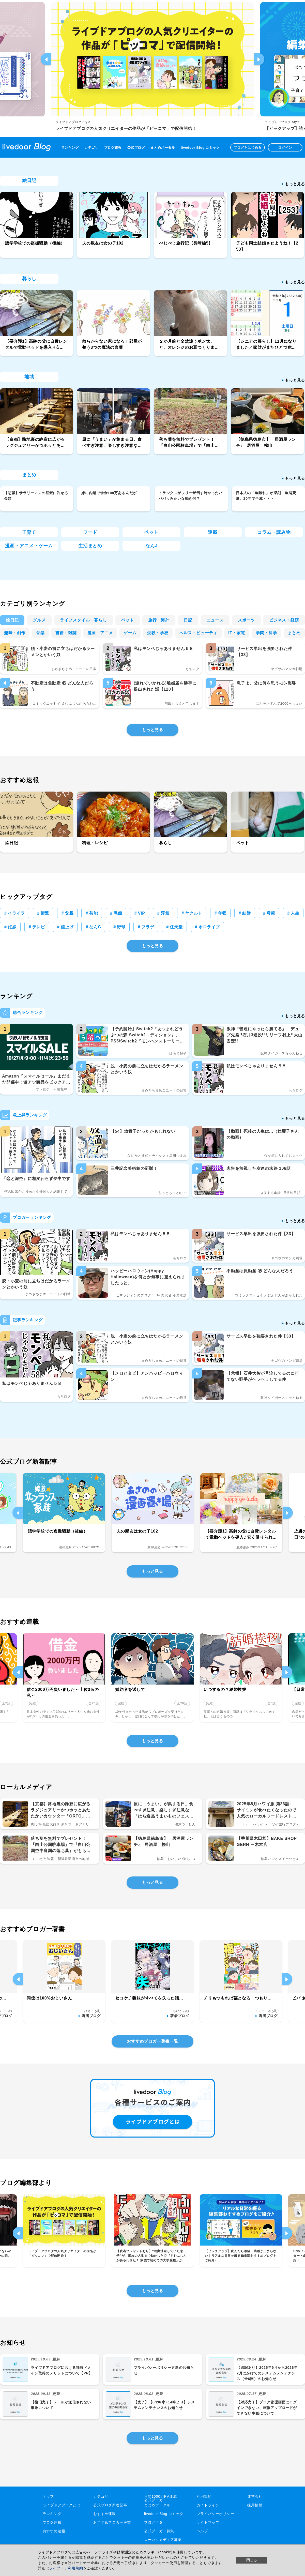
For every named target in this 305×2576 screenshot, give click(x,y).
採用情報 (254, 2505)
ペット (151, 532)
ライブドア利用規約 (66, 2568)
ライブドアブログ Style (72, 122)
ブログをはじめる (248, 147)
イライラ (16, 913)
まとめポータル (162, 147)
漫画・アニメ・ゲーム (29, 545)
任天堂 (176, 927)
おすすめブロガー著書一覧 (152, 2041)
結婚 (246, 913)
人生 (295, 913)
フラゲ (147, 927)
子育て (29, 532)
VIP (141, 913)
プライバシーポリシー (215, 2514)
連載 (213, 532)
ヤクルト (193, 913)
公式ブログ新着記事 (110, 2505)
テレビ (38, 927)
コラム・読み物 (274, 532)
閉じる (251, 2560)
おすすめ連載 (104, 2514)
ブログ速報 (113, 147)
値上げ (67, 927)
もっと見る (295, 184)
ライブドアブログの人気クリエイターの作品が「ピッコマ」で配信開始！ (125, 128)
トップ (48, 2496)
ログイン (285, 147)
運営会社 (254, 2496)
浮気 (165, 913)
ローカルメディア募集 (163, 2539)
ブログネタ (153, 2522)
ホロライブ (209, 927)
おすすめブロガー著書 (112, 2522)
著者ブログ (91, 2016)
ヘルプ (202, 2531)
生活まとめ (90, 545)
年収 (222, 913)
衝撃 (45, 913)
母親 (271, 913)
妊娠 (12, 927)
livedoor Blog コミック (200, 147)
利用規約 (204, 2496)
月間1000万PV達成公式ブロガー (160, 2498)
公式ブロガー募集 (159, 2531)
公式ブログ (136, 147)
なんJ (151, 545)
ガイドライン (208, 2505)
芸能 (93, 913)
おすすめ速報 (54, 2531)
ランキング (70, 147)
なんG (95, 927)
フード (90, 532)
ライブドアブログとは (61, 2505)
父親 (69, 913)
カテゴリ (91, 147)
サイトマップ (208, 2522)
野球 (121, 927)
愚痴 (118, 913)
